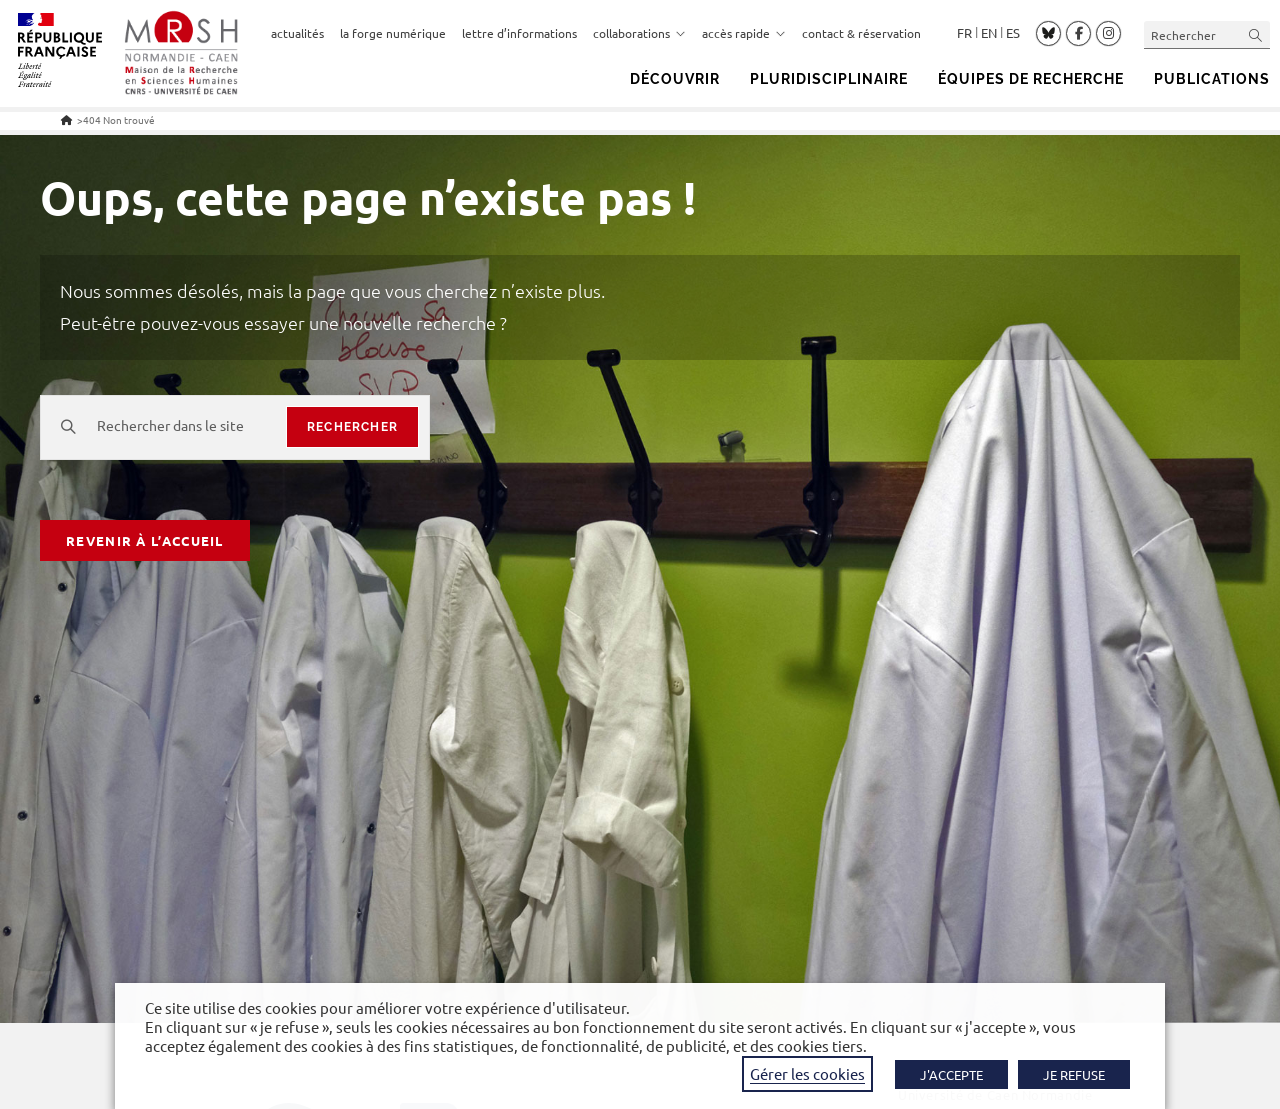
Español (1013, 33)
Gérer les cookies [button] (807, 1073)
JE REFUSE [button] (1074, 1074)
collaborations (639, 33)
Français (964, 33)
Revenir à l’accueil (145, 540)
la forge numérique (393, 33)
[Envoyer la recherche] (1256, 34)
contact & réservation (861, 33)
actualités (297, 33)
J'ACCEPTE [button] (951, 1074)
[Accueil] (66, 119)
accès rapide (744, 33)
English (989, 33)
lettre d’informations (519, 33)
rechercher (352, 427)
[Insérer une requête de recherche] (1207, 34)
